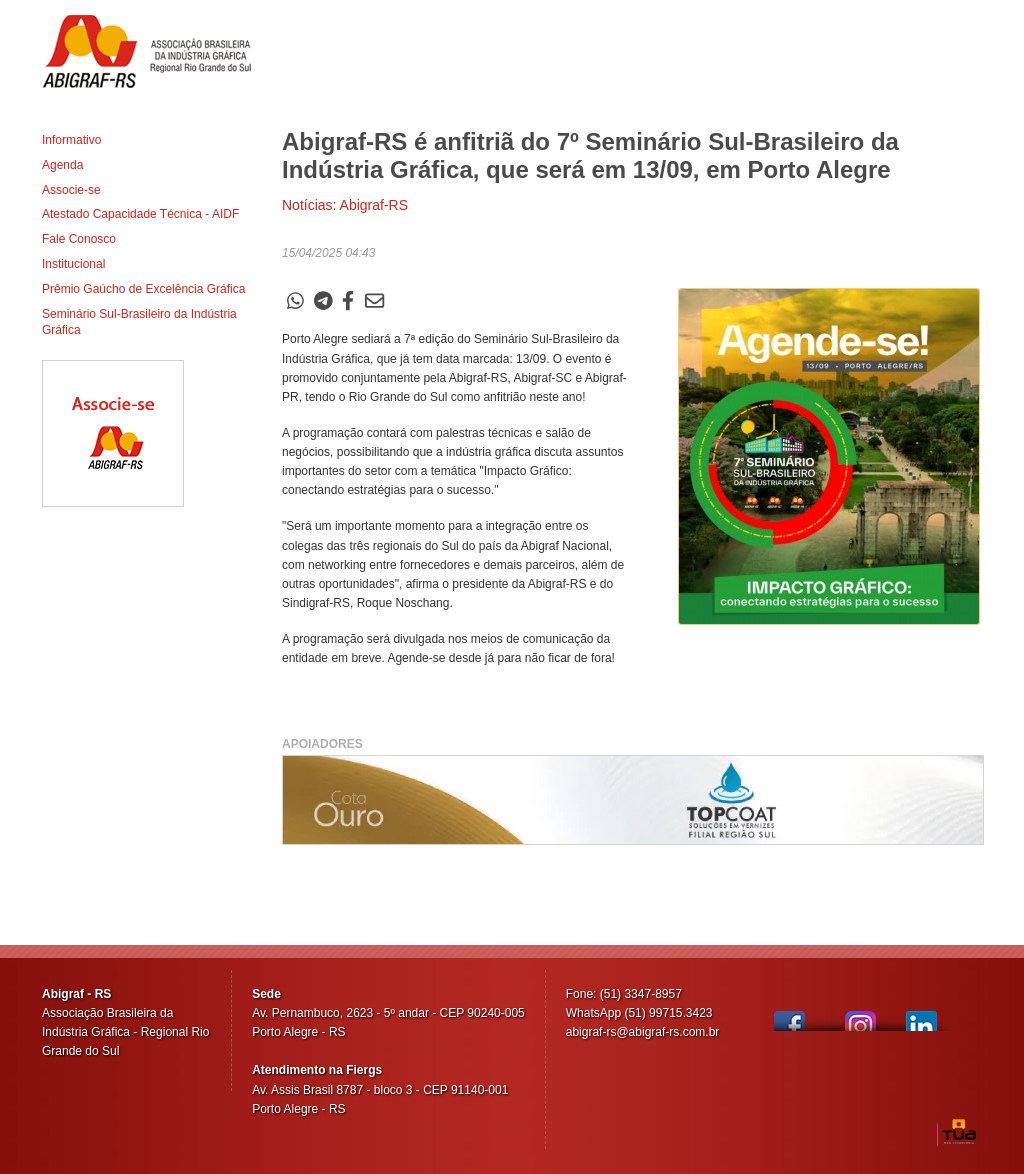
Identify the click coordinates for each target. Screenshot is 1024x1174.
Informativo (71, 140)
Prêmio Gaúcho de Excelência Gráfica (143, 289)
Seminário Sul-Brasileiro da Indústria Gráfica (139, 322)
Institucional (73, 264)
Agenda (62, 165)
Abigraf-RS (154, 51)
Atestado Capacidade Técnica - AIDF (140, 214)
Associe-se (71, 190)
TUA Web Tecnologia (959, 1131)
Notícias (307, 205)
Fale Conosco (79, 239)
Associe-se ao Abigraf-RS (113, 433)
